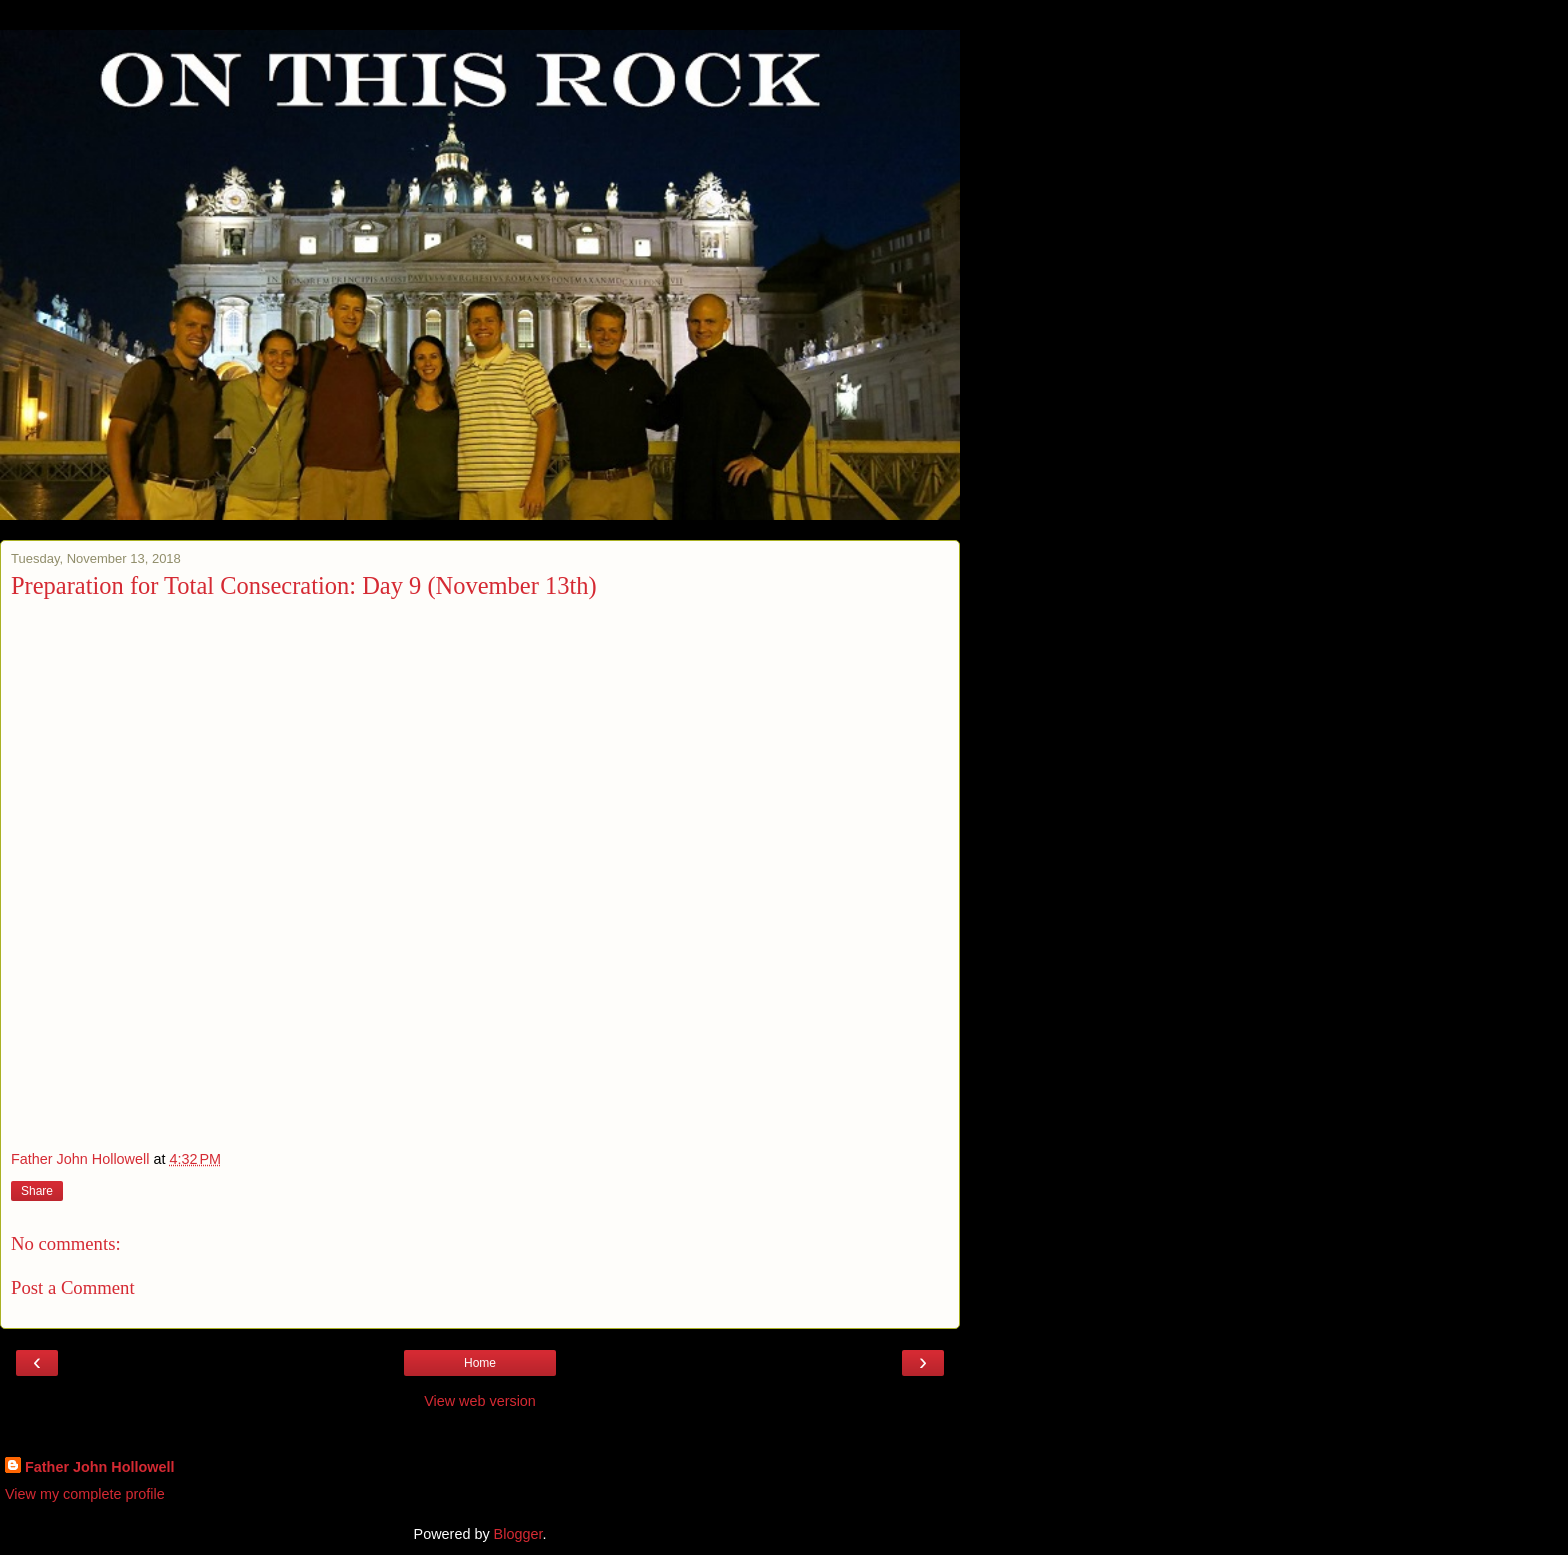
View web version (480, 1401)
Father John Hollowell (100, 1467)
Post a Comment (73, 1287)
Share (37, 1191)
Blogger (518, 1534)
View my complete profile (85, 1494)
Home (480, 1363)
